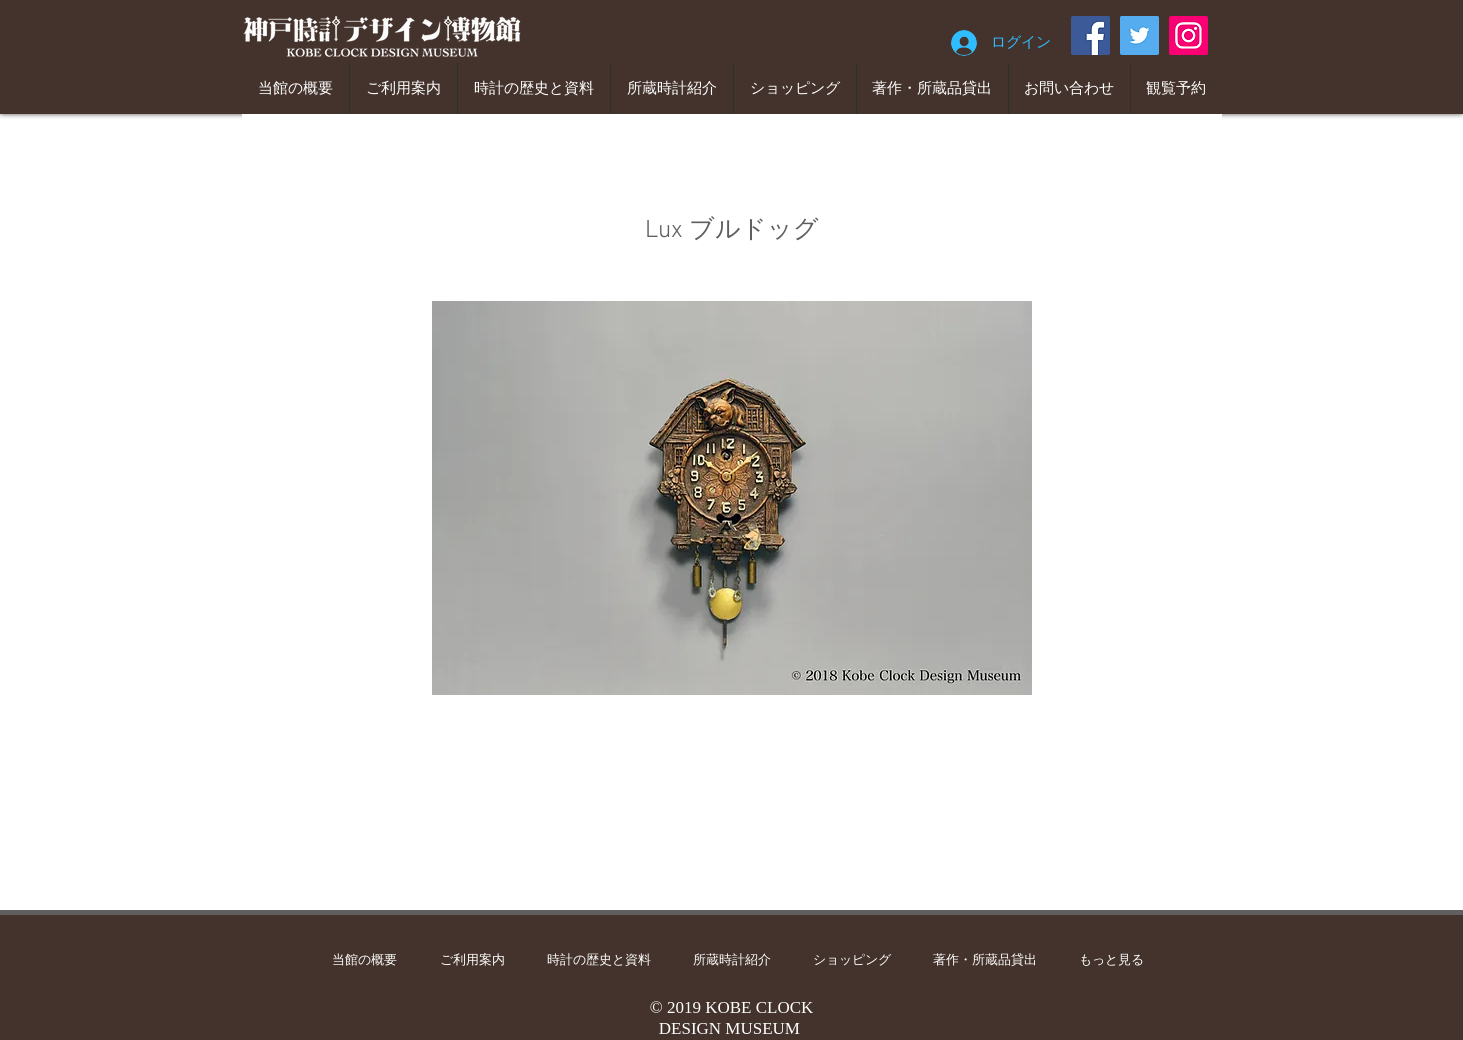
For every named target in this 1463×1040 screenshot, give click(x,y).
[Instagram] (1188, 35)
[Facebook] (1090, 35)
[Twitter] (1139, 35)
